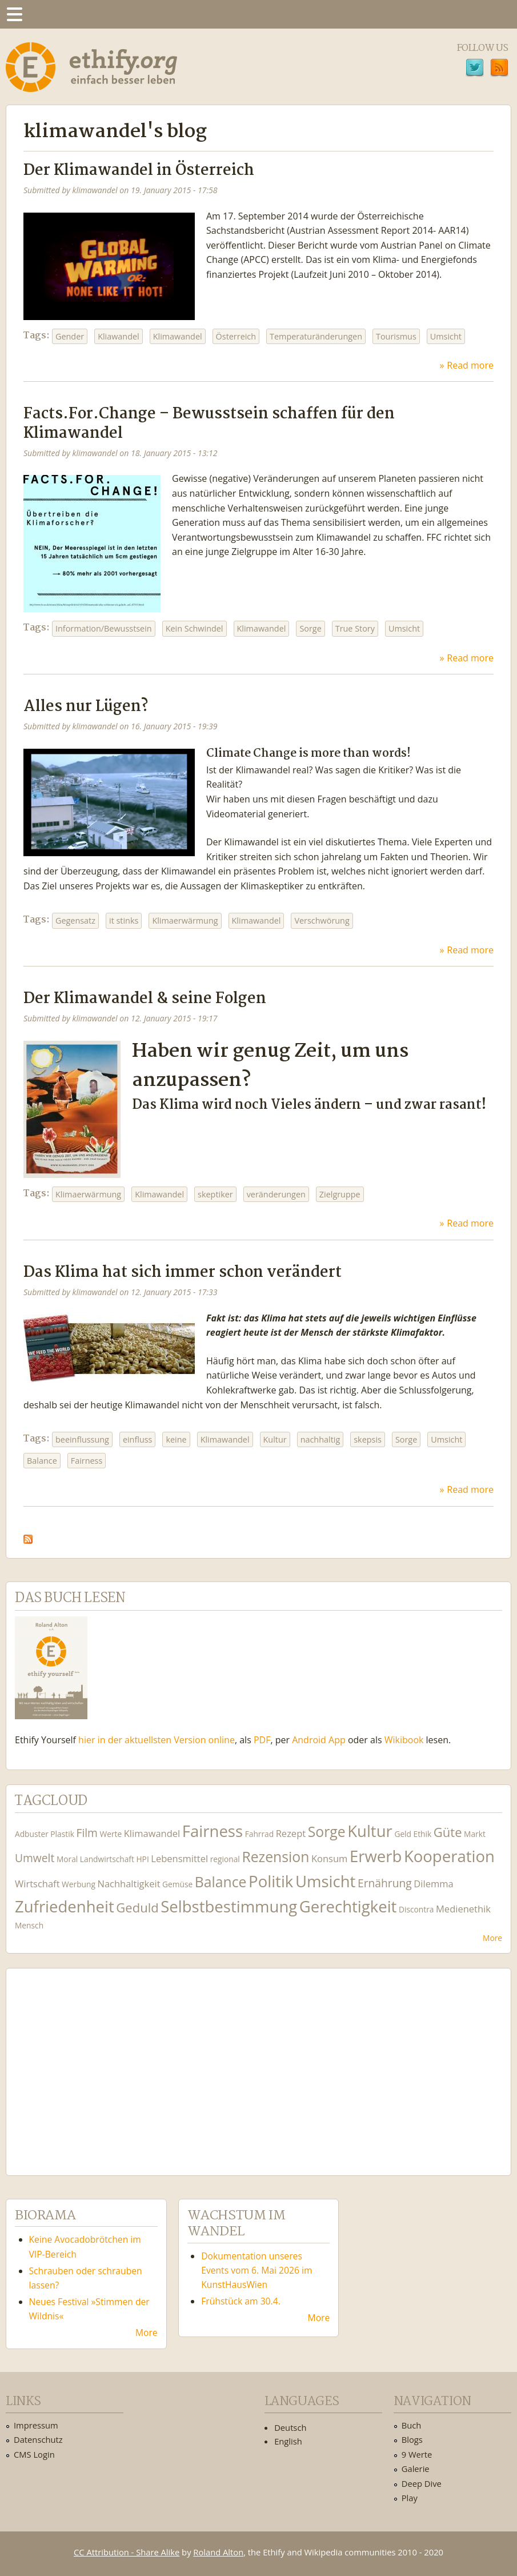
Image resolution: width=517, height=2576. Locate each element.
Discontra (416, 1909)
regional (225, 1859)
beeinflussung (82, 1439)
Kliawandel (118, 336)
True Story (355, 628)
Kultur (275, 1439)
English (288, 2441)
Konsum (329, 1858)
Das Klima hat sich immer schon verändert (182, 1272)
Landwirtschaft (107, 1859)
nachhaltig (320, 1439)
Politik (271, 1881)
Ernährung (385, 1883)
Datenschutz (38, 2439)
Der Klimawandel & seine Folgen (144, 999)
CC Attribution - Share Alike (126, 2552)
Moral (67, 1859)
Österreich (236, 336)
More (492, 1937)
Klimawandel (177, 336)
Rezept (291, 1833)
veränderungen (276, 1194)
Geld (402, 1833)
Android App (319, 1740)
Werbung (78, 1884)
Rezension (275, 1856)
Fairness (87, 1460)
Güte (448, 1831)
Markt (475, 1833)
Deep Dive (422, 2483)
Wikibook (404, 1740)
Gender (69, 336)
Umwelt (34, 1858)
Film (86, 1832)
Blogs (412, 2439)
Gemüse (177, 1884)
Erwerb (376, 1856)
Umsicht (446, 336)
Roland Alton (218, 2552)
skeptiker (215, 1194)
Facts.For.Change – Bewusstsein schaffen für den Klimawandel (209, 423)
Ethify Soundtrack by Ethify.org (100, 2062)
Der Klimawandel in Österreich (138, 170)
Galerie (416, 2468)
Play (410, 2497)
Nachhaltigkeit (128, 1883)
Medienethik (463, 1908)
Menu (14, 14)
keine (176, 1439)
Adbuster (32, 1833)
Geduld (137, 1907)
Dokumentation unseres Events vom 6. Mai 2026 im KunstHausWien (256, 2270)
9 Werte (417, 2454)
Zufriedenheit (64, 1906)
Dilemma (433, 1883)
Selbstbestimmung (229, 1906)
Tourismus (396, 336)
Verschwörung (321, 920)
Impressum (36, 2425)
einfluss (138, 1439)
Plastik (62, 1833)
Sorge (310, 628)
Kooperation (449, 1856)
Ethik (423, 1833)
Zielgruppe (339, 1194)
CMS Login (34, 2454)
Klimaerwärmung (185, 920)
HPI (142, 1859)
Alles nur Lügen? (85, 706)
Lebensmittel (179, 1858)
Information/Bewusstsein (103, 628)
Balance (42, 1460)
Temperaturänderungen (316, 336)
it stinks (123, 920)
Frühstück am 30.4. (240, 2301)
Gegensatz (75, 920)
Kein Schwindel (194, 628)
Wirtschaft (37, 1883)
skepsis (368, 1439)
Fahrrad (259, 1833)
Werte (111, 1833)
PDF (262, 1740)
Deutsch (290, 2427)
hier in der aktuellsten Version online (156, 1740)
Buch (412, 2425)
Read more (470, 365)
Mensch (29, 1925)
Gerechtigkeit (348, 1906)
